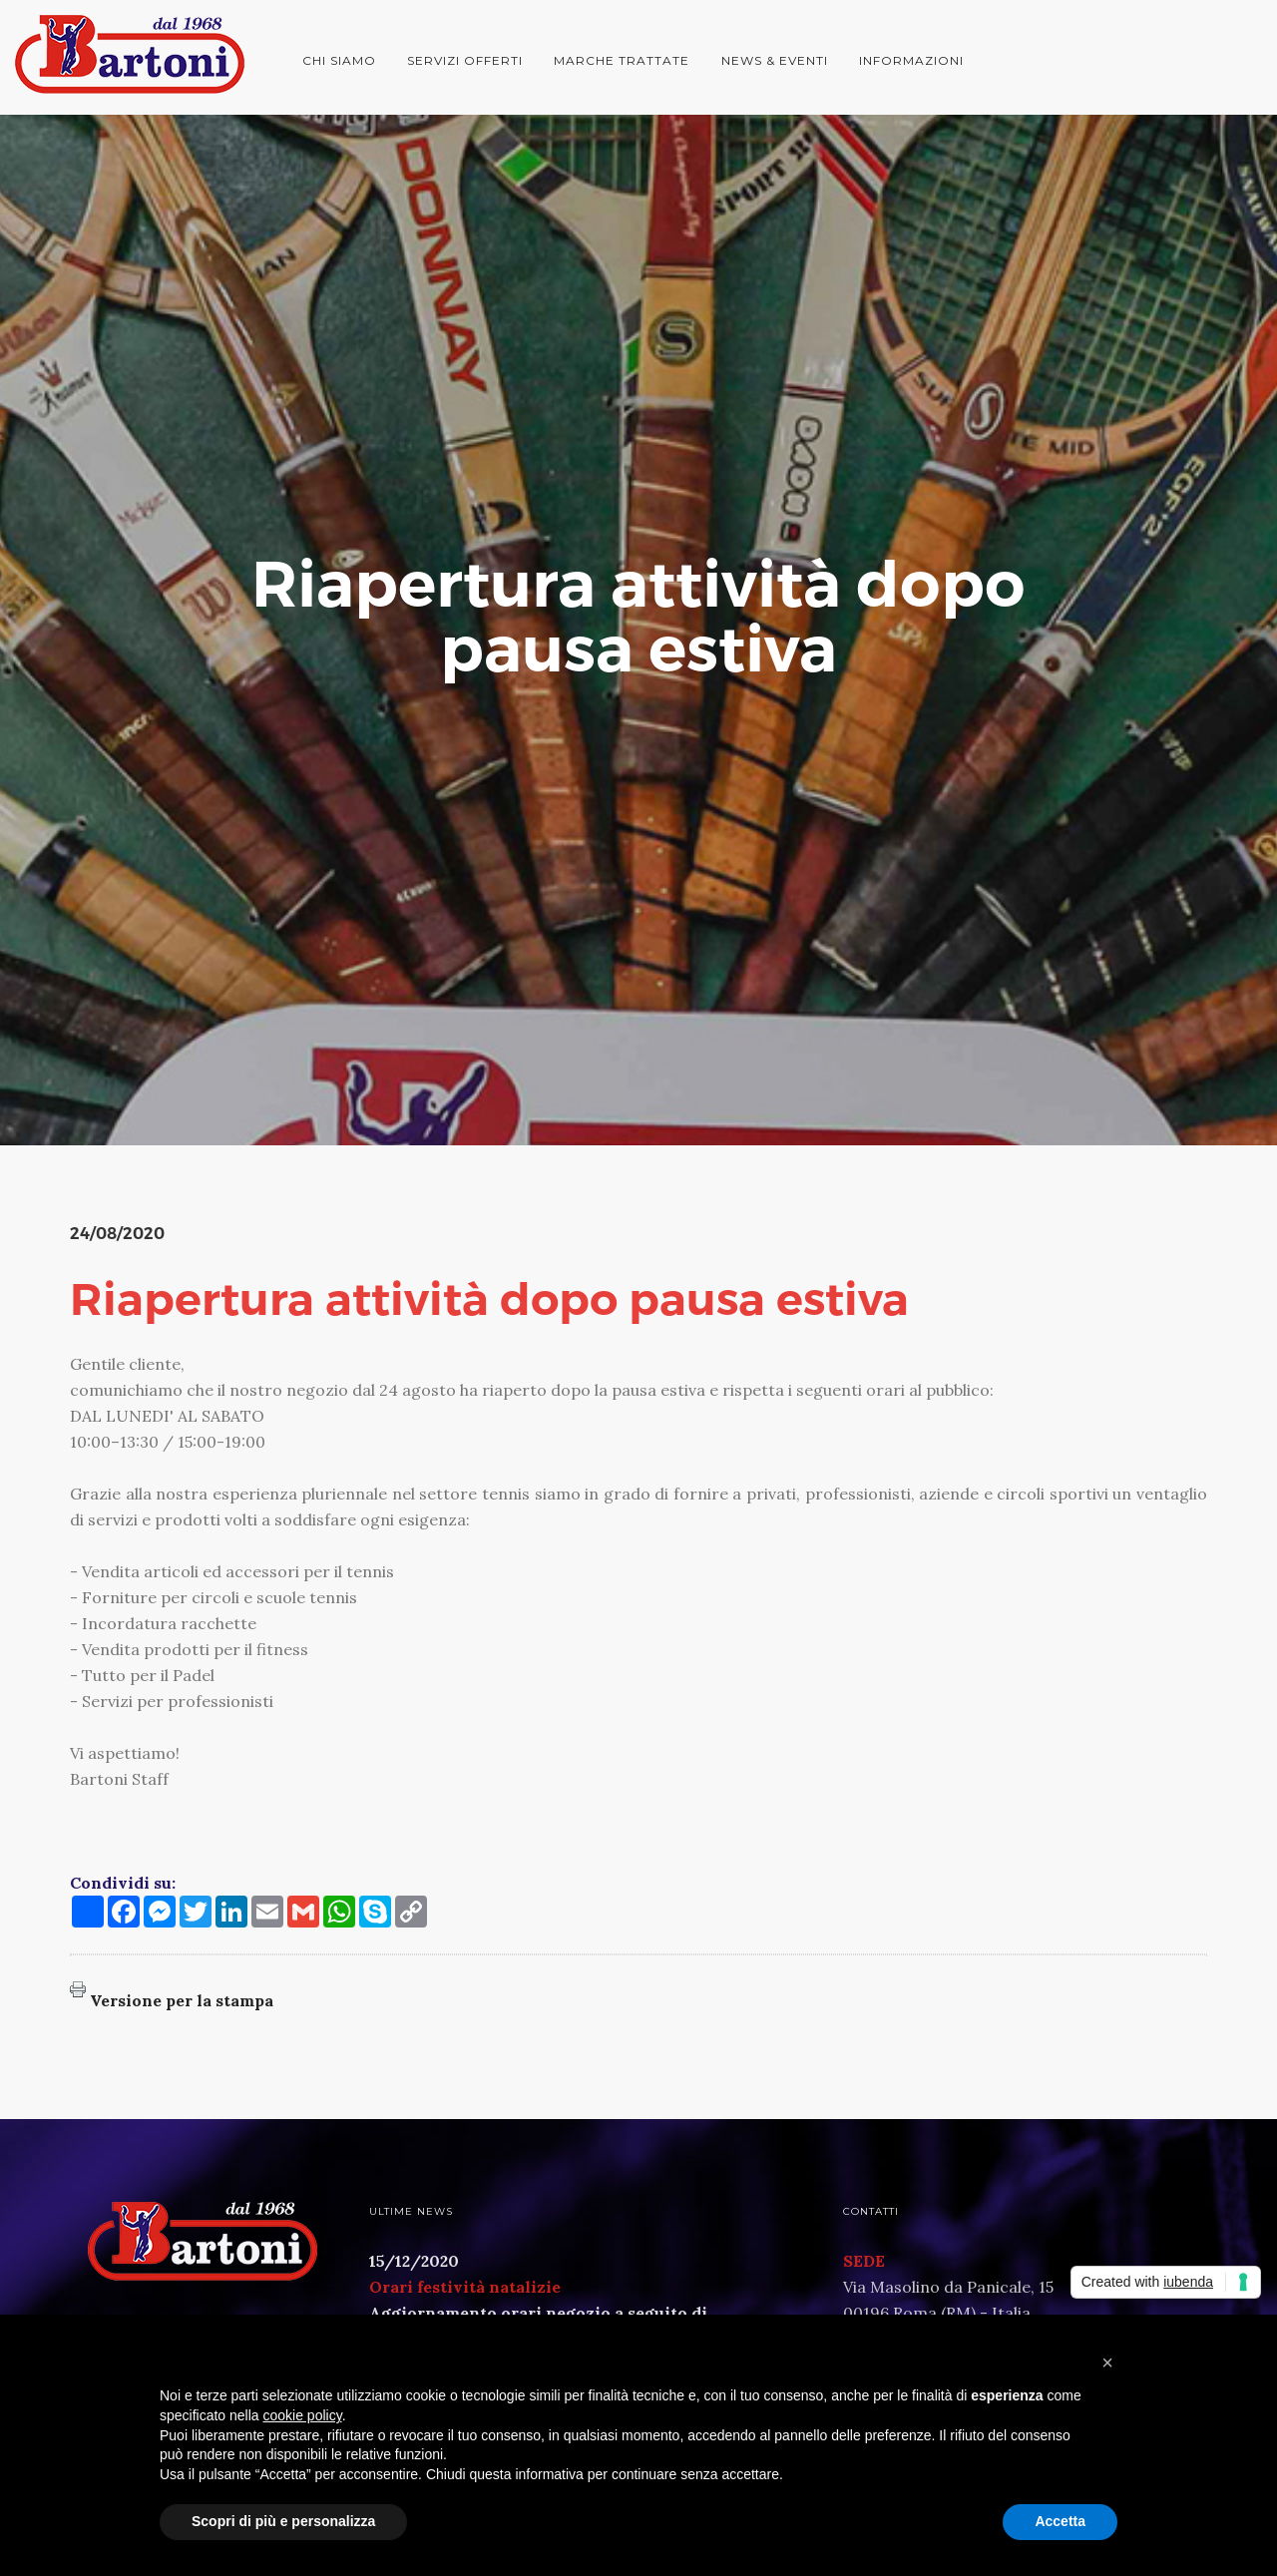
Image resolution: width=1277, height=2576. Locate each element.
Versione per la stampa (181, 2000)
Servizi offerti (465, 60)
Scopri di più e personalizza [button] (283, 2521)
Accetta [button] (1060, 2521)
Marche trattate (621, 60)
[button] (1107, 2362)
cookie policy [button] (302, 2415)
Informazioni (911, 60)
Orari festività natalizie (465, 2287)
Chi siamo (339, 60)
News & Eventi (774, 60)
